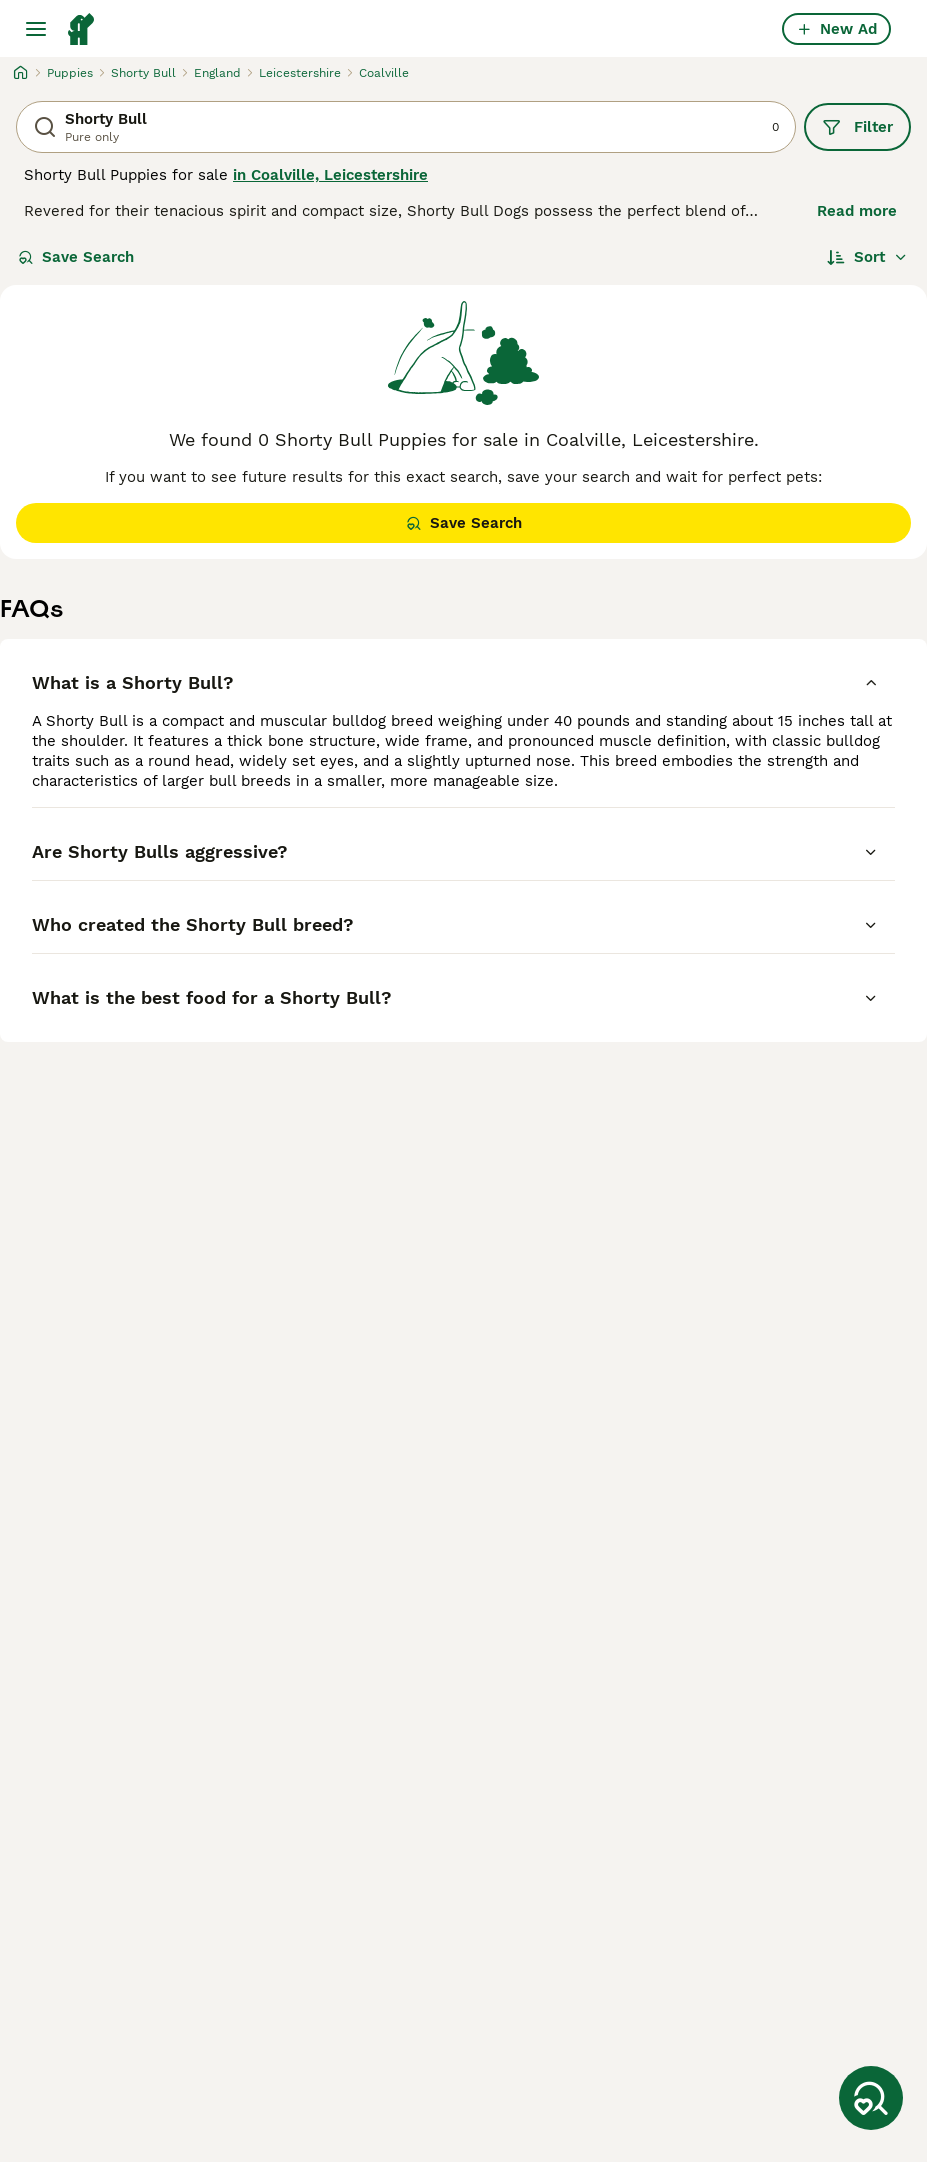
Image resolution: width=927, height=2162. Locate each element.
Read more (857, 211)
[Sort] (867, 257)
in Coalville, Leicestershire (330, 175)
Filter (857, 127)
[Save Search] (871, 2098)
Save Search (76, 257)
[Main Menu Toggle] (36, 29)
